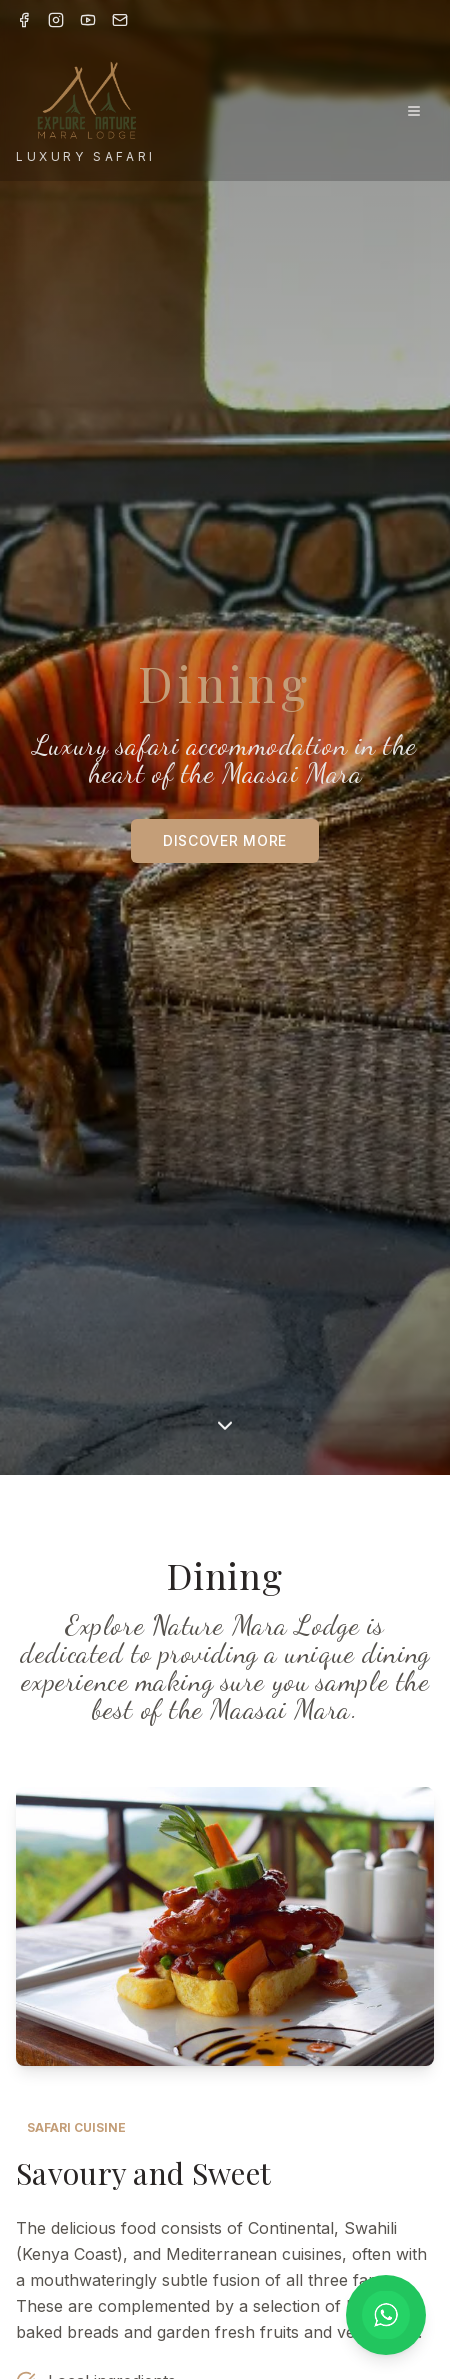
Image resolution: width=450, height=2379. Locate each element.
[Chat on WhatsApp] (386, 2315)
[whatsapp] (386, 2315)
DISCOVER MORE (225, 840)
